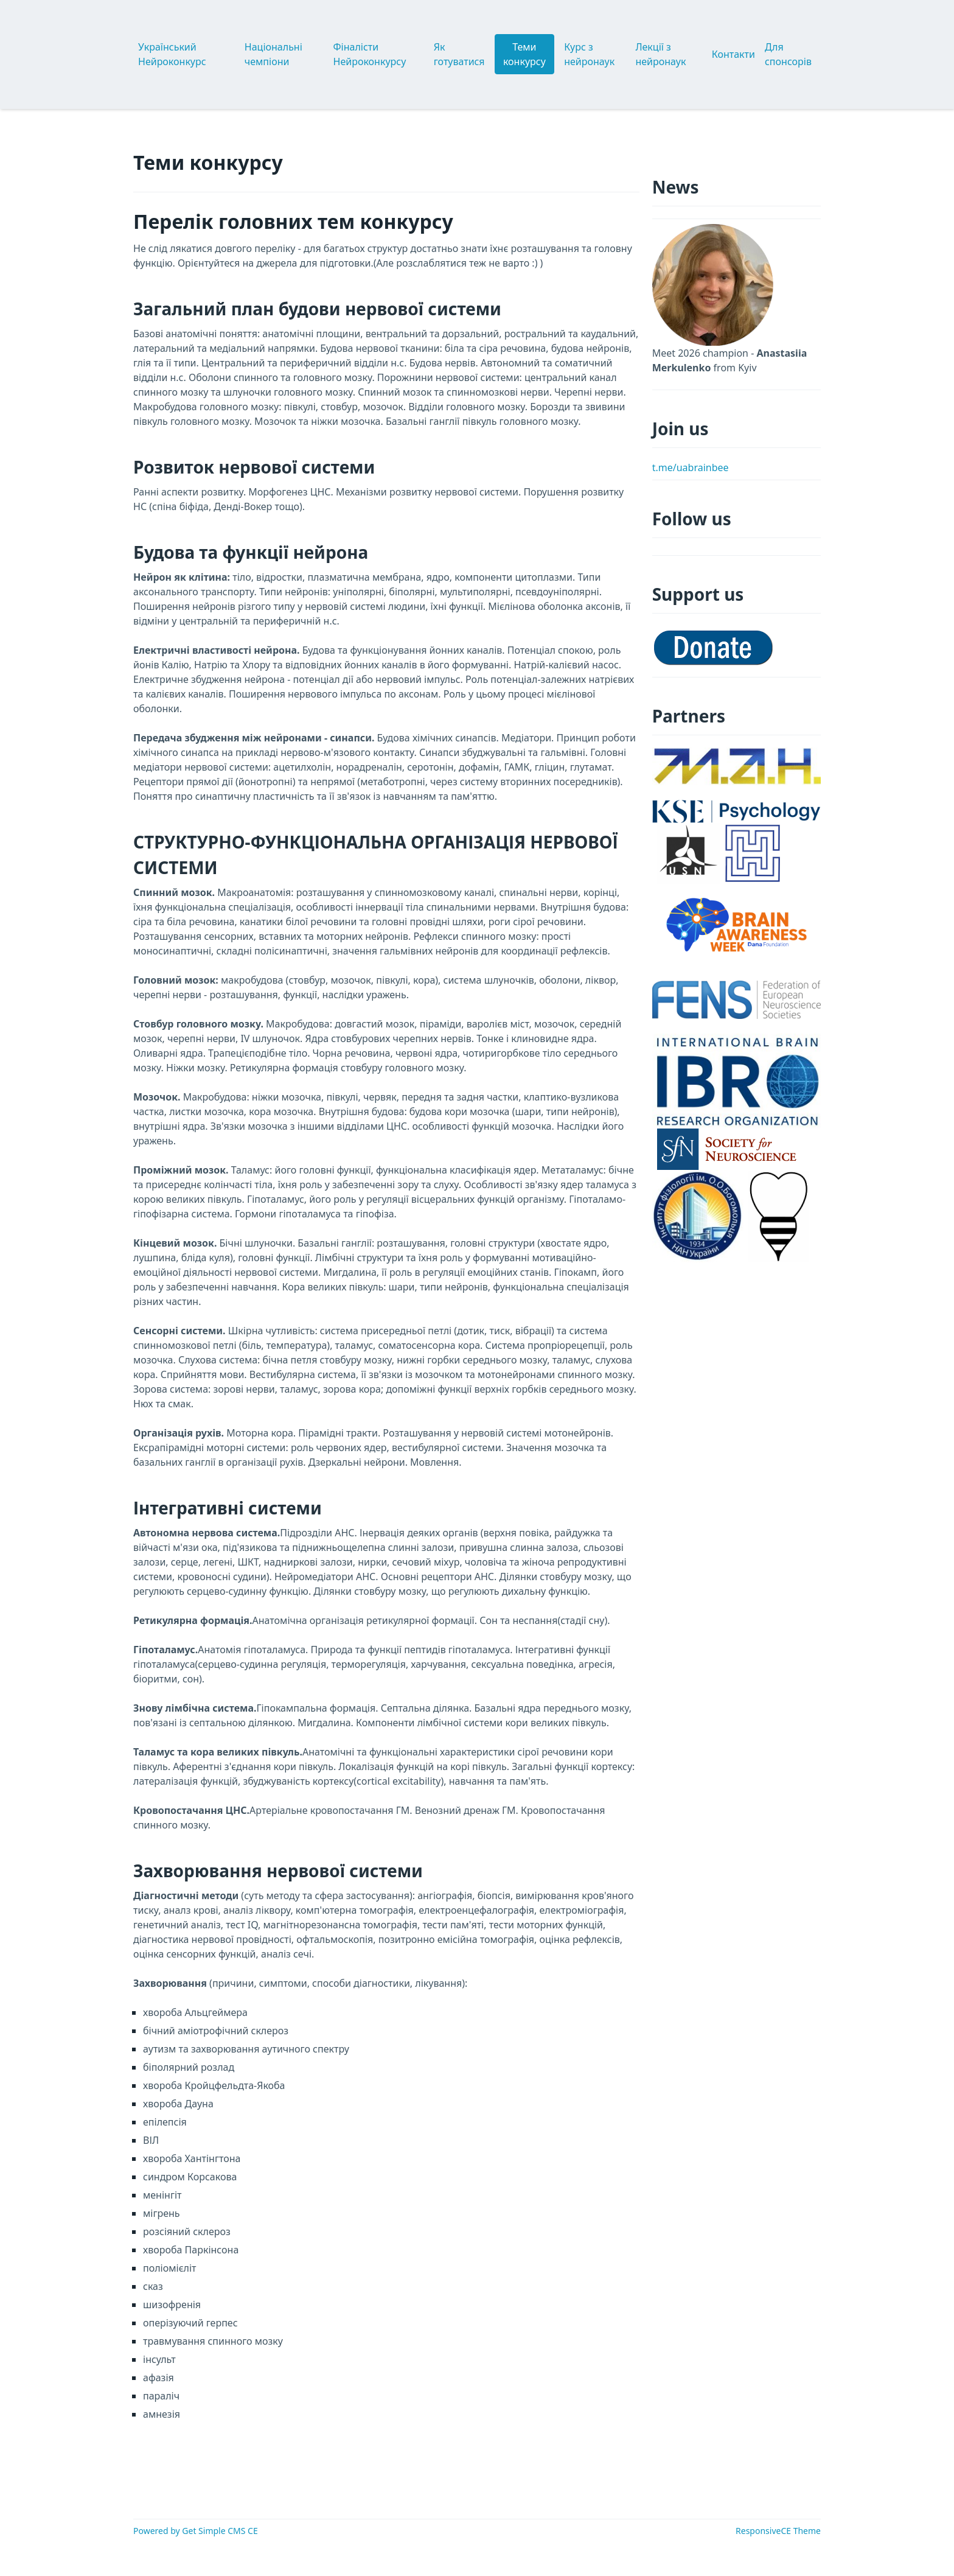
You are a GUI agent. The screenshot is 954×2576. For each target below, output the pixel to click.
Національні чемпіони (273, 54)
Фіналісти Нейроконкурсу (369, 54)
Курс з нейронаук (589, 54)
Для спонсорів (788, 54)
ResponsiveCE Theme (778, 2530)
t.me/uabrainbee (690, 467)
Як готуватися (459, 54)
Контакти (733, 54)
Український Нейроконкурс (172, 54)
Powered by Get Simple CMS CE (195, 2530)
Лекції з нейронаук (660, 54)
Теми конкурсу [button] (524, 54)
